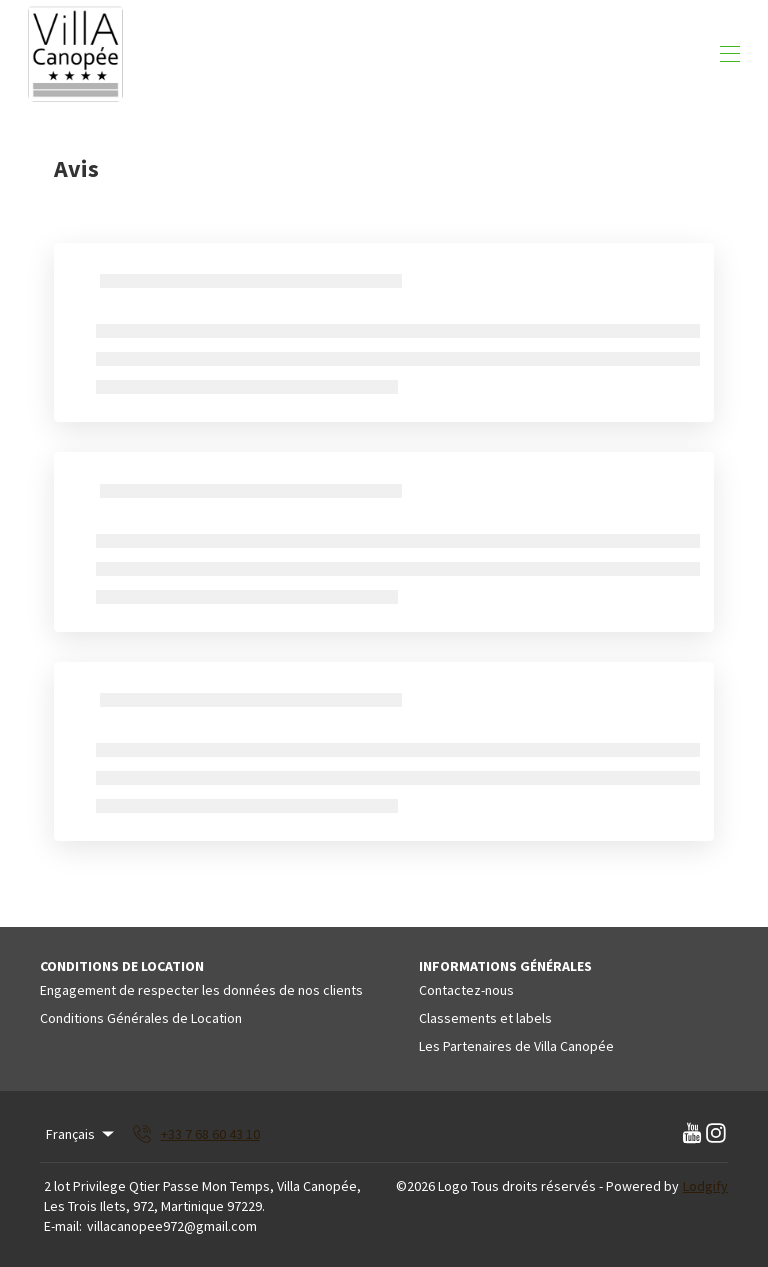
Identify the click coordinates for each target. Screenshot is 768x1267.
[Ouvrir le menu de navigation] (730, 54)
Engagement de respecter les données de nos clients (201, 990)
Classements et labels (485, 1018)
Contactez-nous (466, 990)
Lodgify (705, 1186)
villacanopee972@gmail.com (172, 1226)
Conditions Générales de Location (141, 1018)
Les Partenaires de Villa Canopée (516, 1046)
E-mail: (63, 1226)
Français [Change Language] (81, 1134)
